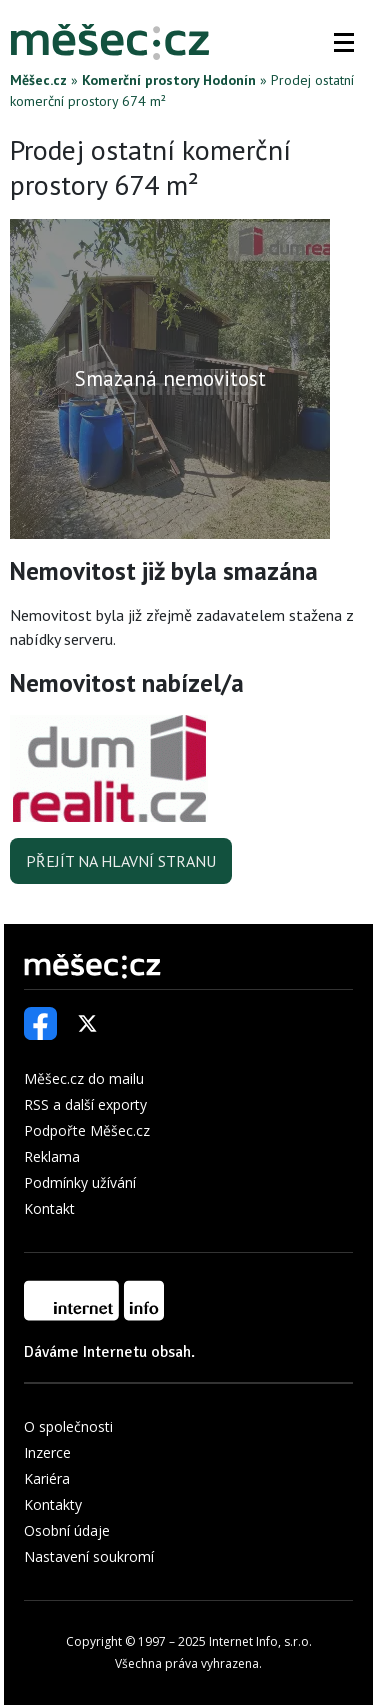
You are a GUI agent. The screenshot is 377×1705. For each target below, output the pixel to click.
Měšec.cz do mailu (84, 1078)
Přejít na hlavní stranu (121, 861)
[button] (344, 42)
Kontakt (49, 1208)
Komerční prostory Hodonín (169, 80)
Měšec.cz (38, 80)
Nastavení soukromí (89, 1556)
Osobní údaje (67, 1530)
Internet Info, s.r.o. (260, 1641)
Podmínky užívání (80, 1182)
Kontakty (53, 1504)
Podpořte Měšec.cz (87, 1130)
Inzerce (47, 1452)
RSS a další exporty (85, 1104)
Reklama (52, 1156)
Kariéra (47, 1478)
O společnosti (68, 1426)
